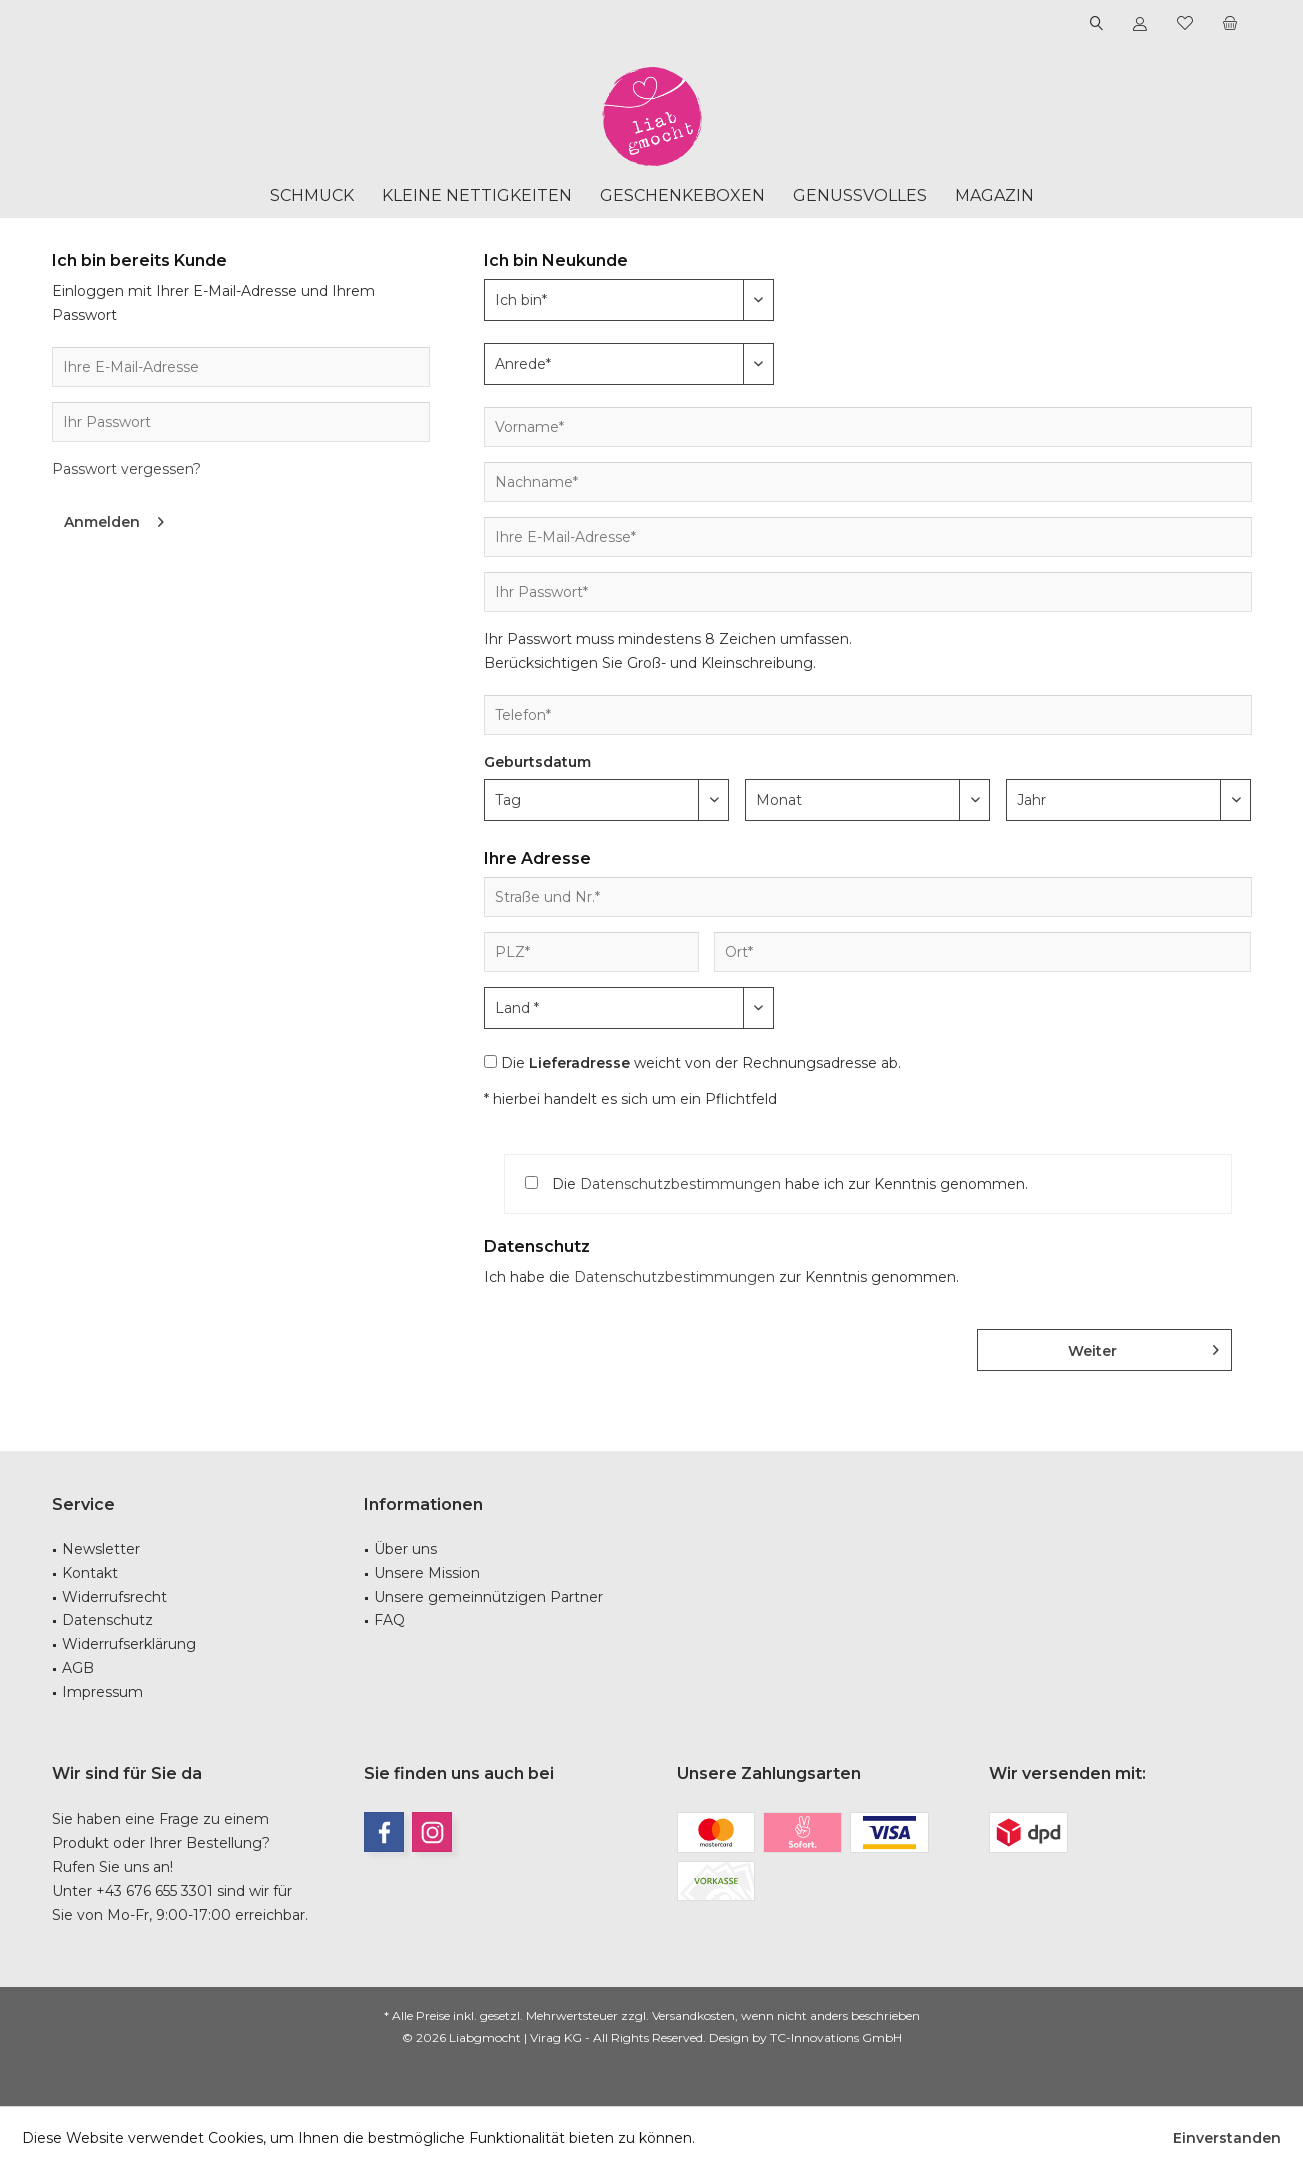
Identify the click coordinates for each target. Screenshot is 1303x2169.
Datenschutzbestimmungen (680, 1184)
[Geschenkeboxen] (682, 196)
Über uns (405, 1549)
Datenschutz (107, 1620)
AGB (78, 1668)
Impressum (102, 1692)
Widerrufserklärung (129, 1644)
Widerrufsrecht (114, 1597)
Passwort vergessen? (126, 469)
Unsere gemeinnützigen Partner (488, 1597)
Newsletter (101, 1549)
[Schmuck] (312, 196)
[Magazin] (994, 196)
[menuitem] (1230, 24)
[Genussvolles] (860, 196)
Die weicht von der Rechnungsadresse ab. (701, 1063)
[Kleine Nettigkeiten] (477, 196)
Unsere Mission (427, 1573)
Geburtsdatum (537, 762)
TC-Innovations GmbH (836, 2037)
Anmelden (114, 518)
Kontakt (90, 1573)
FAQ (389, 1620)
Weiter (1143, 1347)
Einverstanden (1227, 2138)
